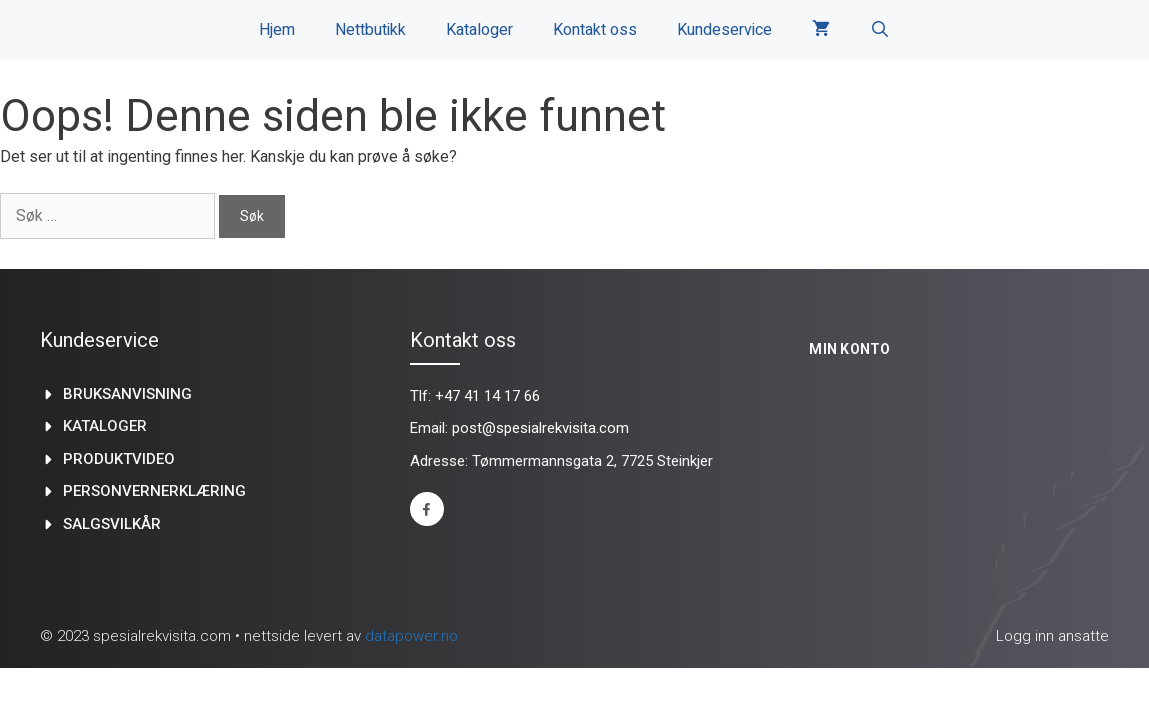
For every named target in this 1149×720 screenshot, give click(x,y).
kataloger (105, 426)
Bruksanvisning (127, 394)
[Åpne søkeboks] (880, 30)
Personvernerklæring (154, 491)
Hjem (277, 30)
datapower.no (411, 636)
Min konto (850, 349)
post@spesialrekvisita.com (540, 428)
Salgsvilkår (112, 524)
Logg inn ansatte (1052, 636)
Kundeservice (724, 30)
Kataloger (479, 30)
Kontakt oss (595, 30)
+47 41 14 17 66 (487, 396)
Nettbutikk (370, 30)
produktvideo (119, 459)
